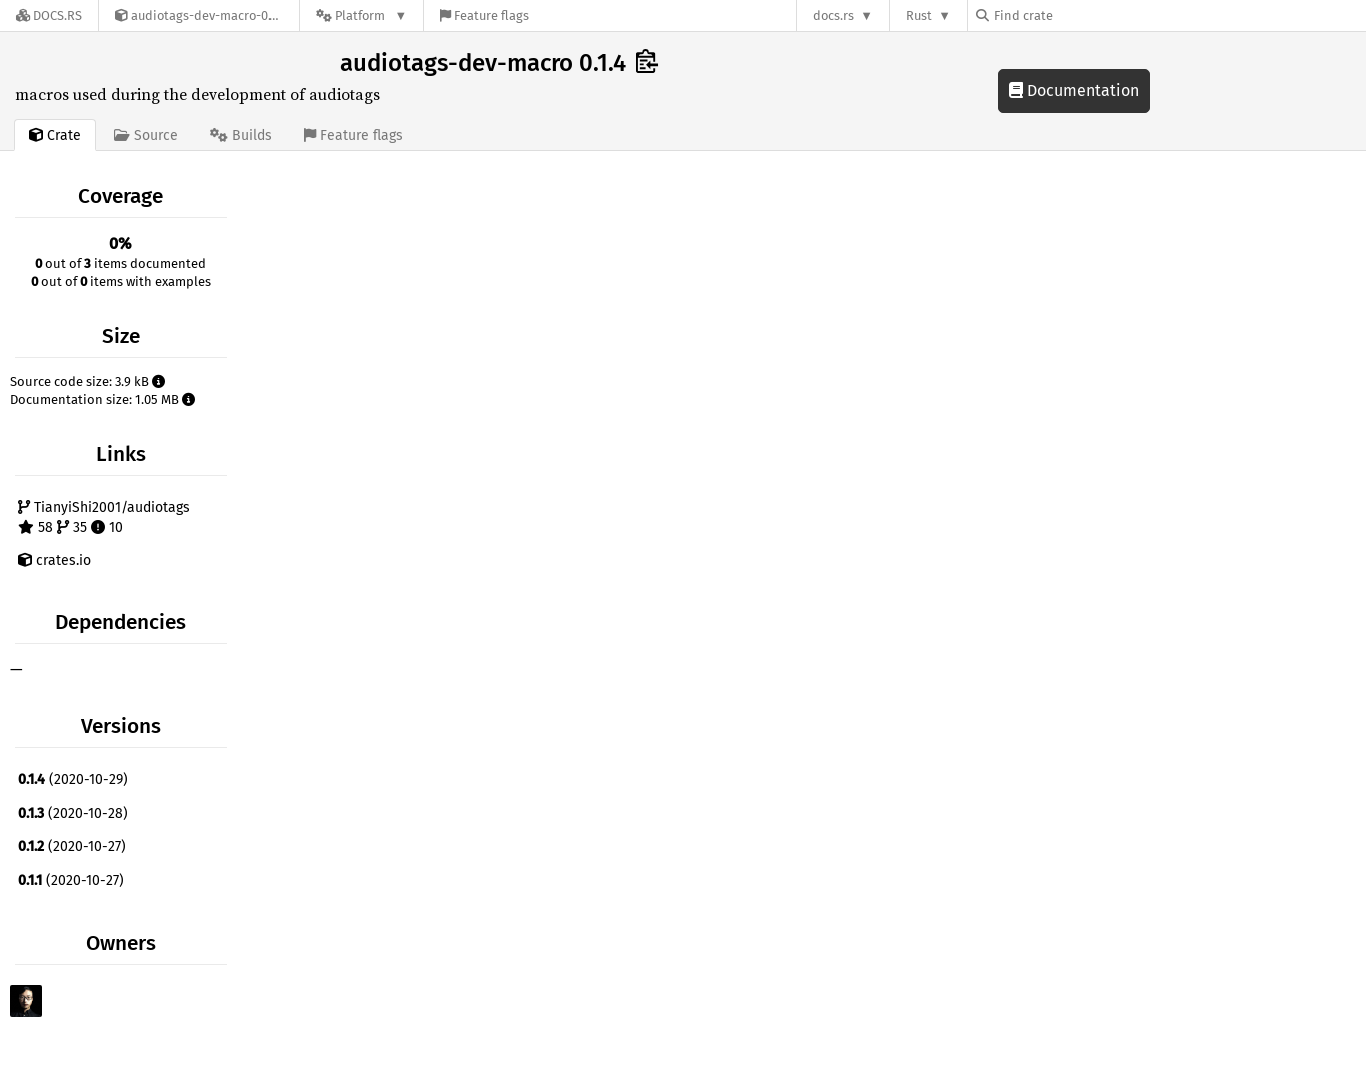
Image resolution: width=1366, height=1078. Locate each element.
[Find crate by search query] (1076, 15)
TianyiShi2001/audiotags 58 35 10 (104, 517)
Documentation (1074, 90)
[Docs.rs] (49, 15)
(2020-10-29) (73, 779)
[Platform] (361, 15)
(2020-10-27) (72, 846)
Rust (919, 15)
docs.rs (833, 15)
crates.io (54, 560)
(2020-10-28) (73, 813)
